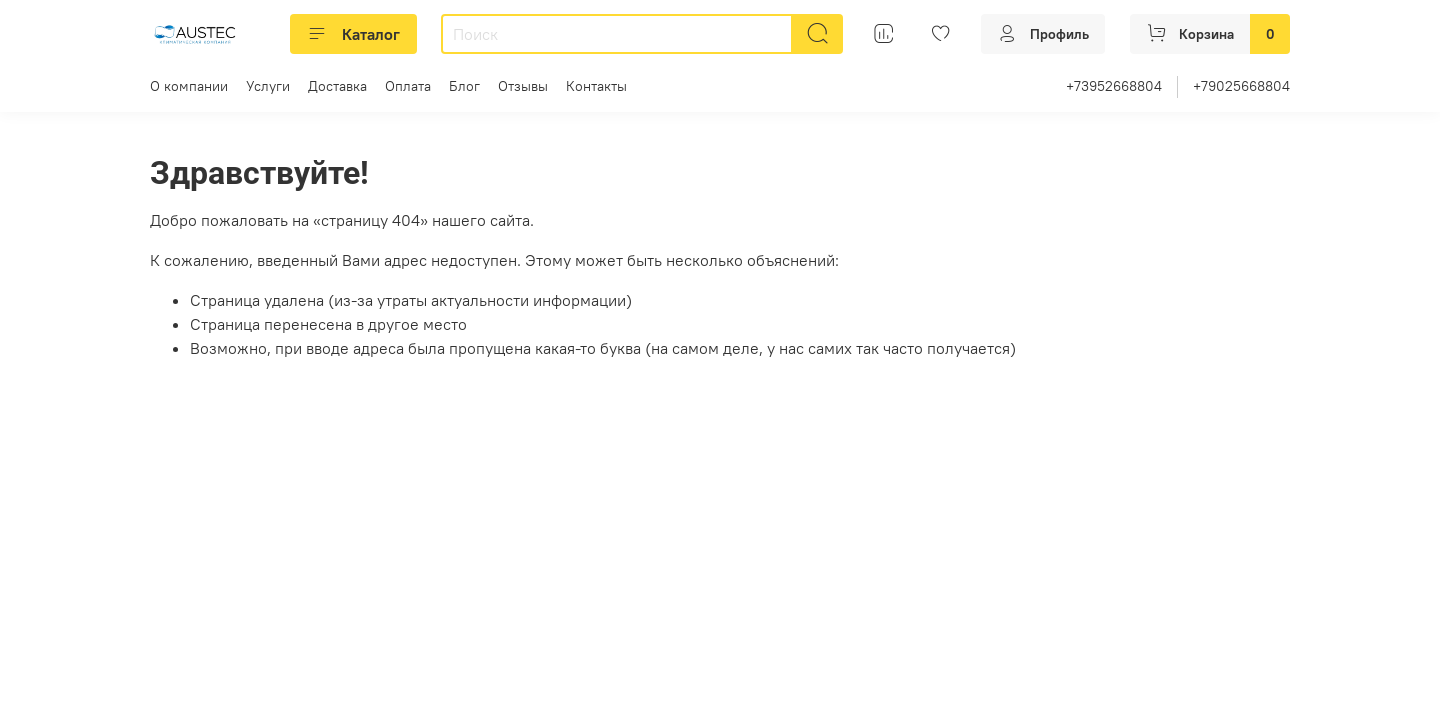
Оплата (408, 86)
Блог (464, 86)
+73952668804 (1114, 86)
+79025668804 (1241, 86)
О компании (189, 86)
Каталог (353, 34)
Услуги (268, 86)
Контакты (596, 86)
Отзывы (523, 86)
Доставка (337, 86)
